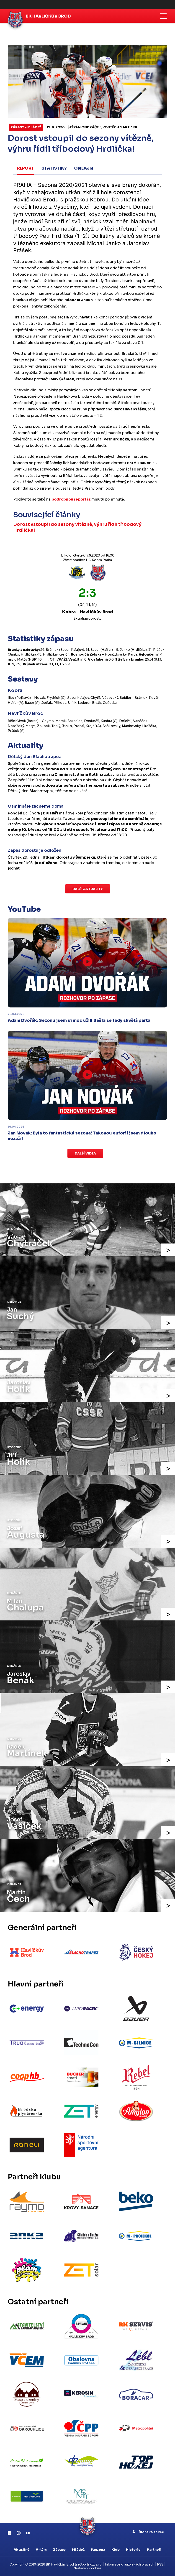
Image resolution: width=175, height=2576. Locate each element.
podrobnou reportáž (70, 498)
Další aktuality (87, 888)
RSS (160, 2564)
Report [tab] (25, 167)
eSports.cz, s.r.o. (90, 2564)
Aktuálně (21, 2550)
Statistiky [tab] (54, 167)
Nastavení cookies (87, 2568)
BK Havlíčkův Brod (49, 16)
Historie (133, 2550)
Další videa (85, 1153)
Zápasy (59, 2550)
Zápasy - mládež (25, 127)
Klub (115, 2550)
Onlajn (83, 167)
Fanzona (98, 2550)
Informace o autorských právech (129, 2564)
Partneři (154, 2550)
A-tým (41, 2550)
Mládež (78, 2550)
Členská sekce (148, 2532)
